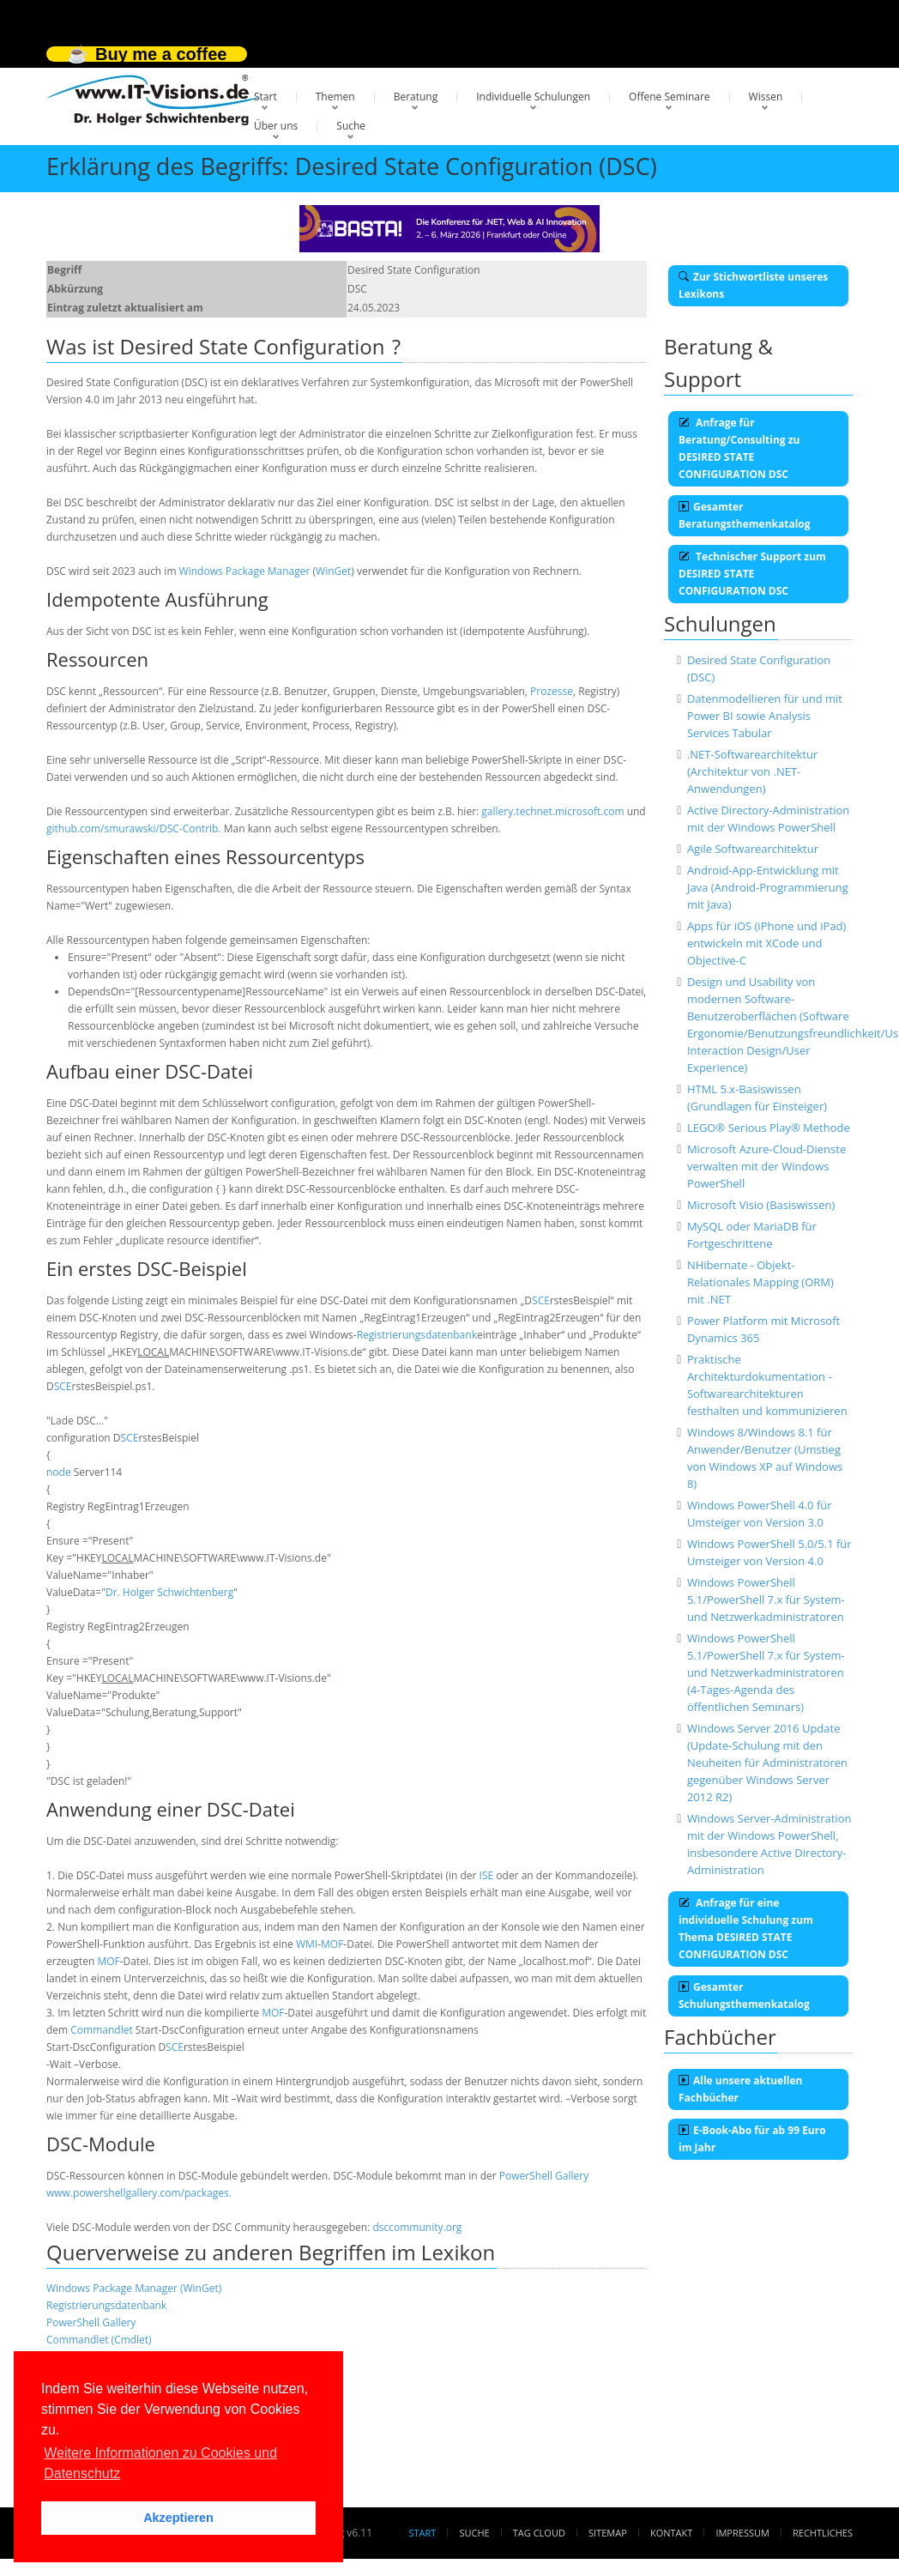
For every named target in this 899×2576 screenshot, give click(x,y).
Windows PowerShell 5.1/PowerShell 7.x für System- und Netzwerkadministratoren (766, 1599)
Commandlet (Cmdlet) (99, 2339)
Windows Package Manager (245, 571)
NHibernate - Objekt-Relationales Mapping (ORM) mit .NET (760, 1282)
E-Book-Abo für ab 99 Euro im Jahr (752, 2139)
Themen (335, 96)
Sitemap (607, 2532)
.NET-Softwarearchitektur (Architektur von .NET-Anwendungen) (752, 771)
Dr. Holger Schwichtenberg (169, 1592)
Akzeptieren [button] (178, 2518)
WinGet (333, 571)
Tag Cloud (539, 2532)
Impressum (742, 2532)
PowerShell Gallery (543, 2175)
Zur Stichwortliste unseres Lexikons (753, 285)
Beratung (416, 96)
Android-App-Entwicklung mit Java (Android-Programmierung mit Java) (767, 887)
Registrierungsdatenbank (417, 1334)
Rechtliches (823, 2532)
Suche (350, 125)
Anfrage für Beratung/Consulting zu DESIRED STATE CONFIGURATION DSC (739, 448)
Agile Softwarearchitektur (752, 848)
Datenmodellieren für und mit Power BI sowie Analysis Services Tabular (764, 716)
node (58, 1472)
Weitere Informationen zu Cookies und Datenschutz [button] (160, 2463)
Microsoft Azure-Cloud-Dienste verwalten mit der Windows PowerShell (766, 1166)
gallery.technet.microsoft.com (552, 811)
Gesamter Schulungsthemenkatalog (744, 1995)
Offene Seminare (669, 96)
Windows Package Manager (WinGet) (133, 2288)
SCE (541, 1300)
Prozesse (551, 691)
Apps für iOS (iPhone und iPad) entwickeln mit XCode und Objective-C (766, 943)
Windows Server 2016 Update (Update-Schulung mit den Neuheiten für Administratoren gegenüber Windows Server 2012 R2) (767, 1762)
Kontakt (671, 2532)
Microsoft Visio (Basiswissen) (761, 1204)
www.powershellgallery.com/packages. (139, 2193)
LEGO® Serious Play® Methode (768, 1127)
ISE (487, 1875)
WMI (306, 1944)
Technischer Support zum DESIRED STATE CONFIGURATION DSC (752, 573)
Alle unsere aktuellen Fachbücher (740, 2089)
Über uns (276, 125)
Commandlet (101, 2030)
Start (265, 96)
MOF (332, 1944)
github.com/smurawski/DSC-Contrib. (133, 828)
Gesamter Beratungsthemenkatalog (745, 515)
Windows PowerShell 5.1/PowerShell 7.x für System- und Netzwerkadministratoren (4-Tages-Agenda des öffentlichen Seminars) (766, 1672)
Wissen (766, 96)
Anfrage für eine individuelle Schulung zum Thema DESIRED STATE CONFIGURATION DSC (746, 1929)
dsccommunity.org (417, 2227)
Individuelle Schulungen (533, 96)
